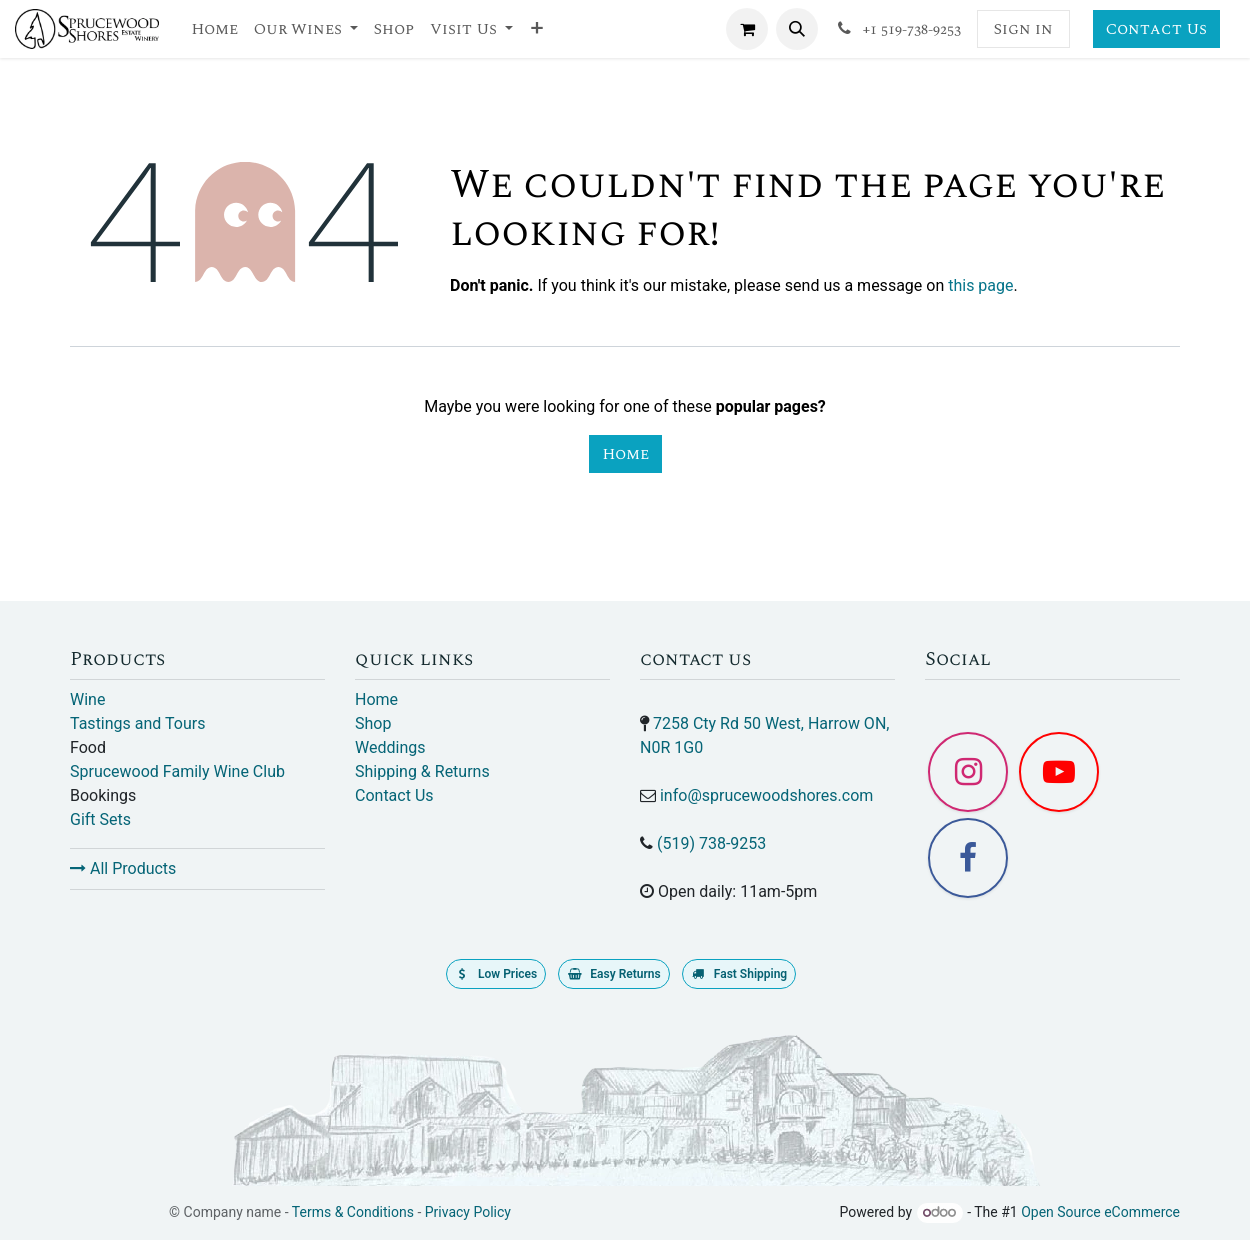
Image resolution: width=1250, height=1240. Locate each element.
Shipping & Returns (422, 771)
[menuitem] (214, 29)
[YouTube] (1059, 772)
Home (625, 454)
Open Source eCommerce (1100, 1212)
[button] (797, 29)
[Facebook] (968, 858)
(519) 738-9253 (711, 843)
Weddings (390, 747)
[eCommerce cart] (747, 29)
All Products (123, 868)
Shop (373, 723)
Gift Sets (100, 819)
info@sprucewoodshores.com (766, 795)
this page (980, 285)
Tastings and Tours (137, 723)
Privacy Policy (468, 1212)
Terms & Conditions (353, 1212)
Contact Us (1156, 29)
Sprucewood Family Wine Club (177, 771)
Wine (87, 699)
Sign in (1023, 29)
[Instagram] (968, 772)
